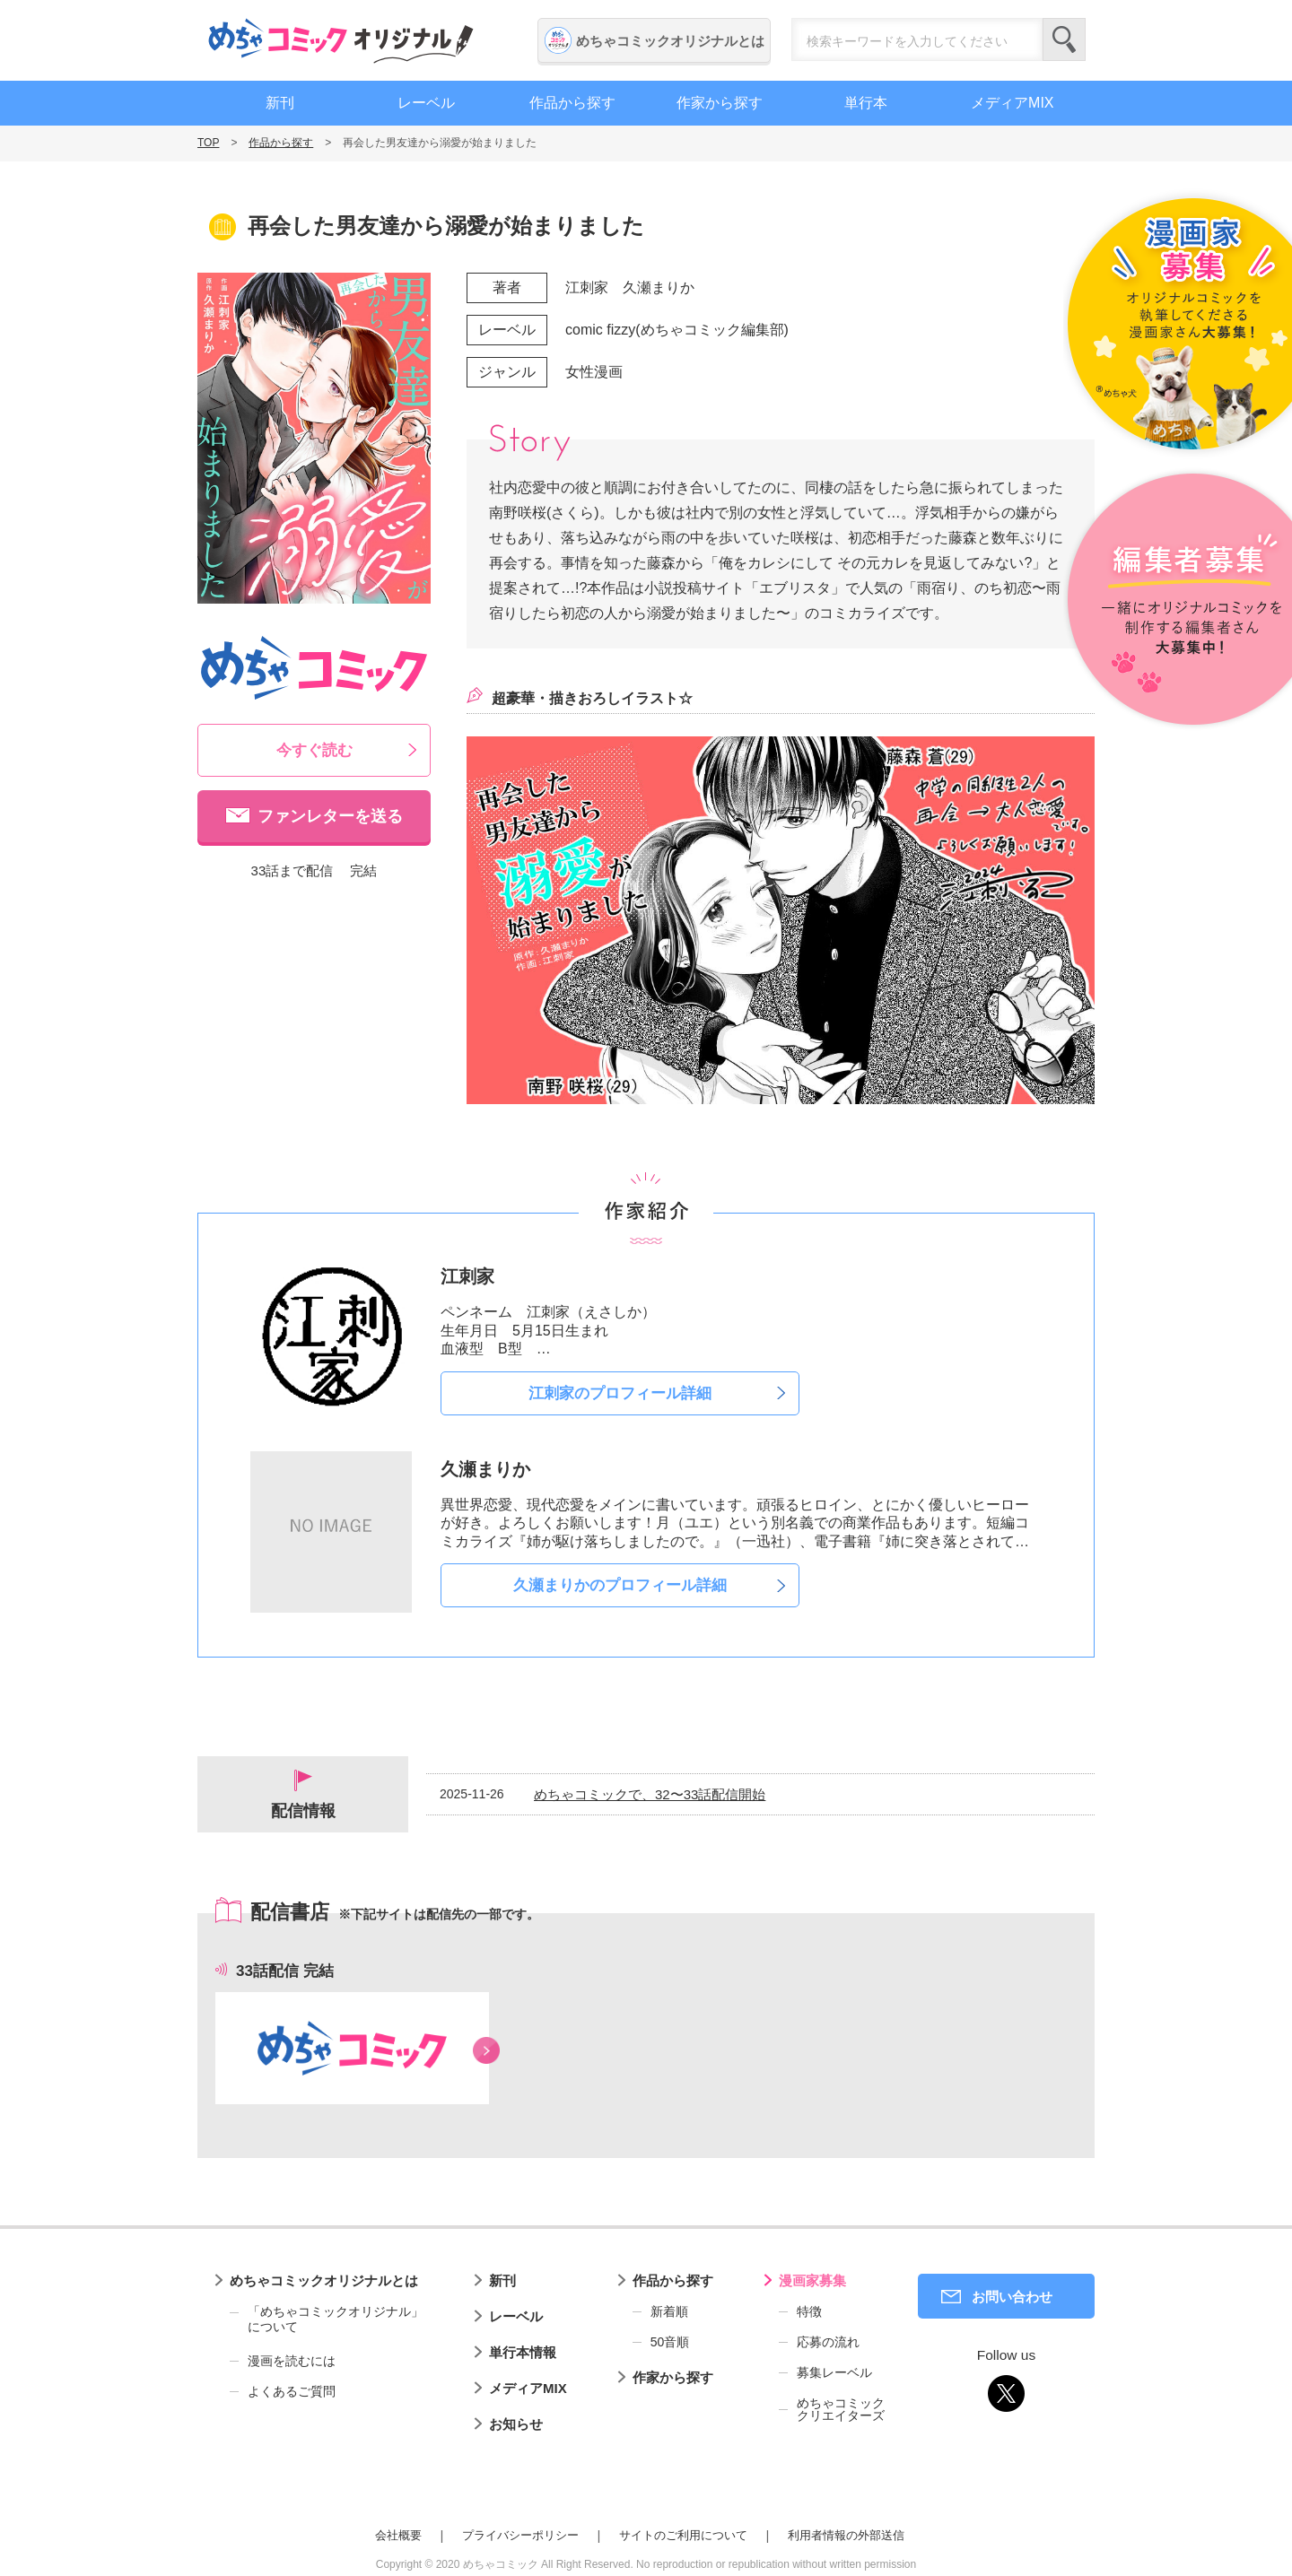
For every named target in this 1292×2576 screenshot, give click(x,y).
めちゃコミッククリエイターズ (841, 2409)
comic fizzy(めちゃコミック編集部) (677, 329)
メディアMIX (1012, 102)
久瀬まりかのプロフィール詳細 (620, 1585)
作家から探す (720, 102)
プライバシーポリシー (520, 2535)
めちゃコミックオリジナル (341, 40)
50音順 (670, 2342)
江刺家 (586, 287)
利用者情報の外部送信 (846, 2535)
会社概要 (398, 2535)
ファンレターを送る (330, 816)
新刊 (280, 102)
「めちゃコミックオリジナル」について (326, 2319)
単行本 (865, 102)
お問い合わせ (1012, 2296)
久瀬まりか (658, 287)
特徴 (809, 2311)
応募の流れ (828, 2342)
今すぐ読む (314, 750)
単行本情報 (522, 2352)
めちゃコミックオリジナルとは (670, 40)
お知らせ (516, 2424)
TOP (208, 142)
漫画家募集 (812, 2280)
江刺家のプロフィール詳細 (619, 1393)
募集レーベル (834, 2372)
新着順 (669, 2311)
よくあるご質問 (292, 2391)
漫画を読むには (292, 2360)
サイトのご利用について (683, 2535)
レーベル (426, 102)
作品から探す (572, 102)
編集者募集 (1177, 600)
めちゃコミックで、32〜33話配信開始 (649, 1794)
